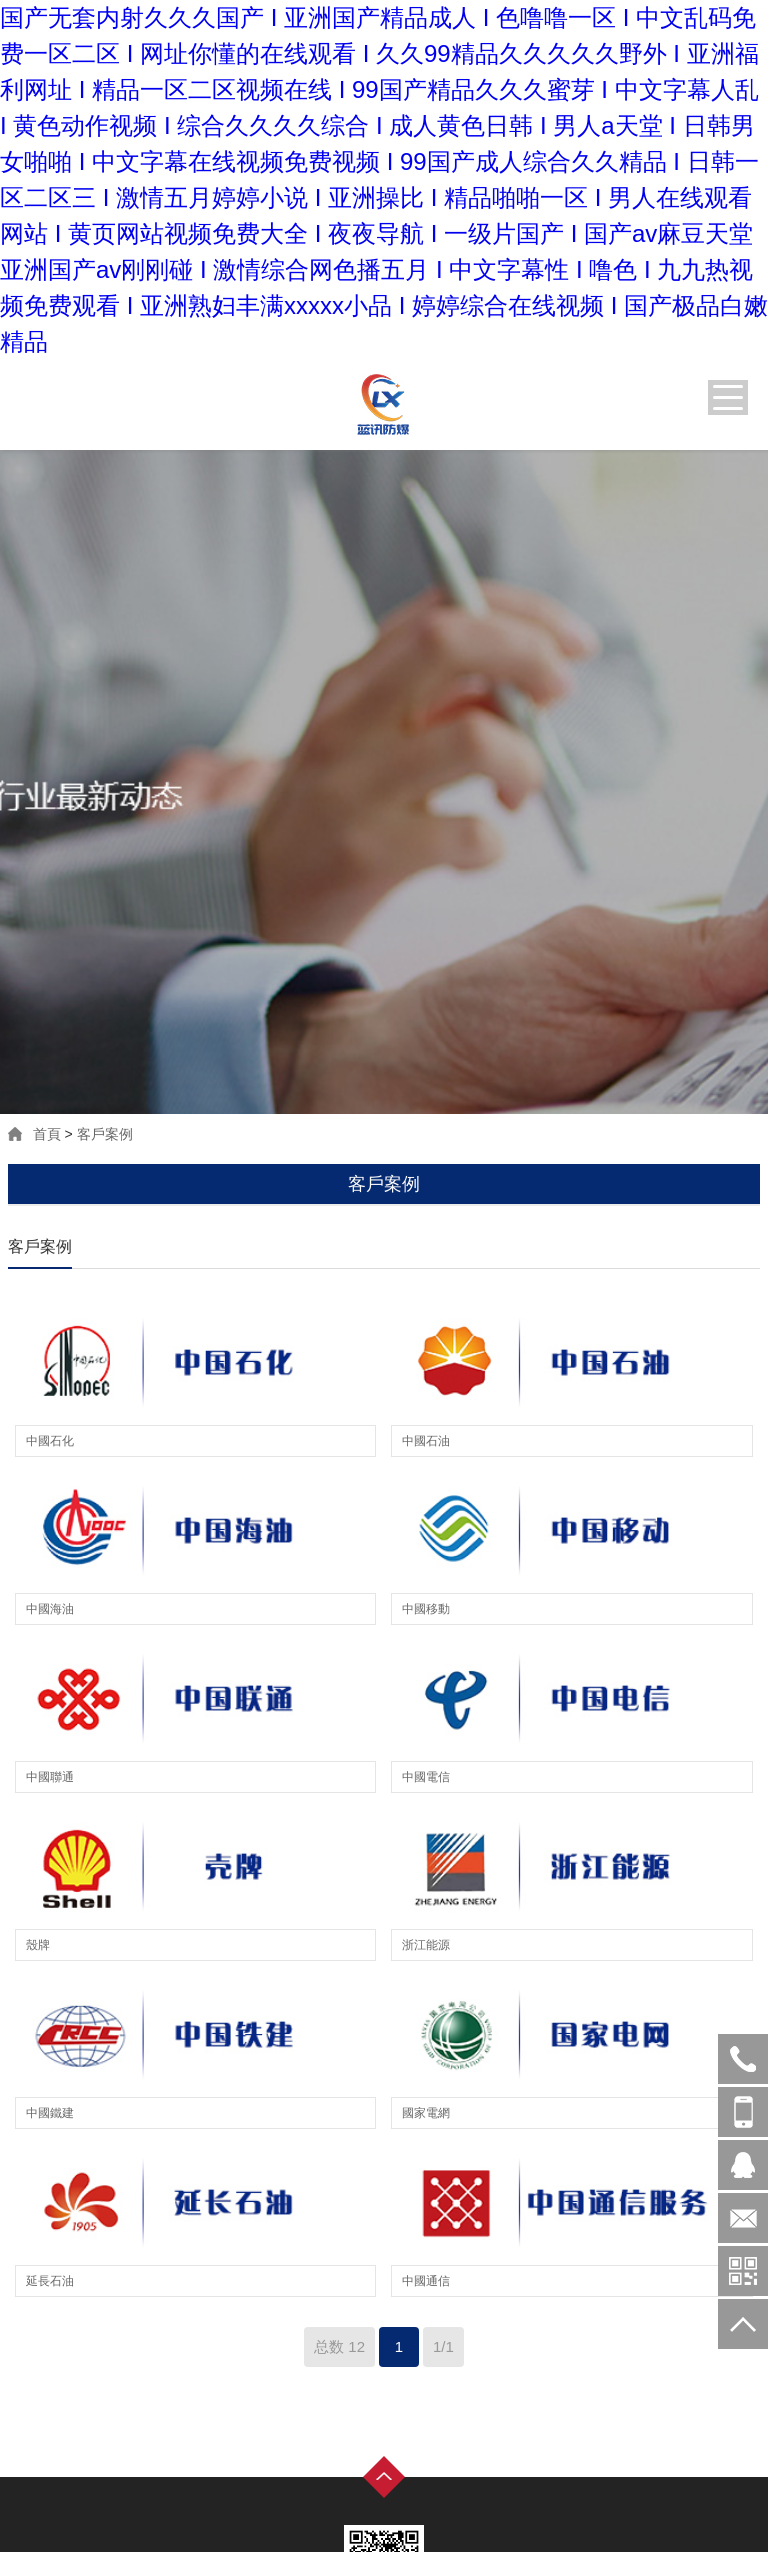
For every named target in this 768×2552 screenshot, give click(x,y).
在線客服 (743, 2165)
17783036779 (743, 2112)
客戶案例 (105, 1134)
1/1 (443, 2346)
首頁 (47, 1134)
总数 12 (339, 2346)
